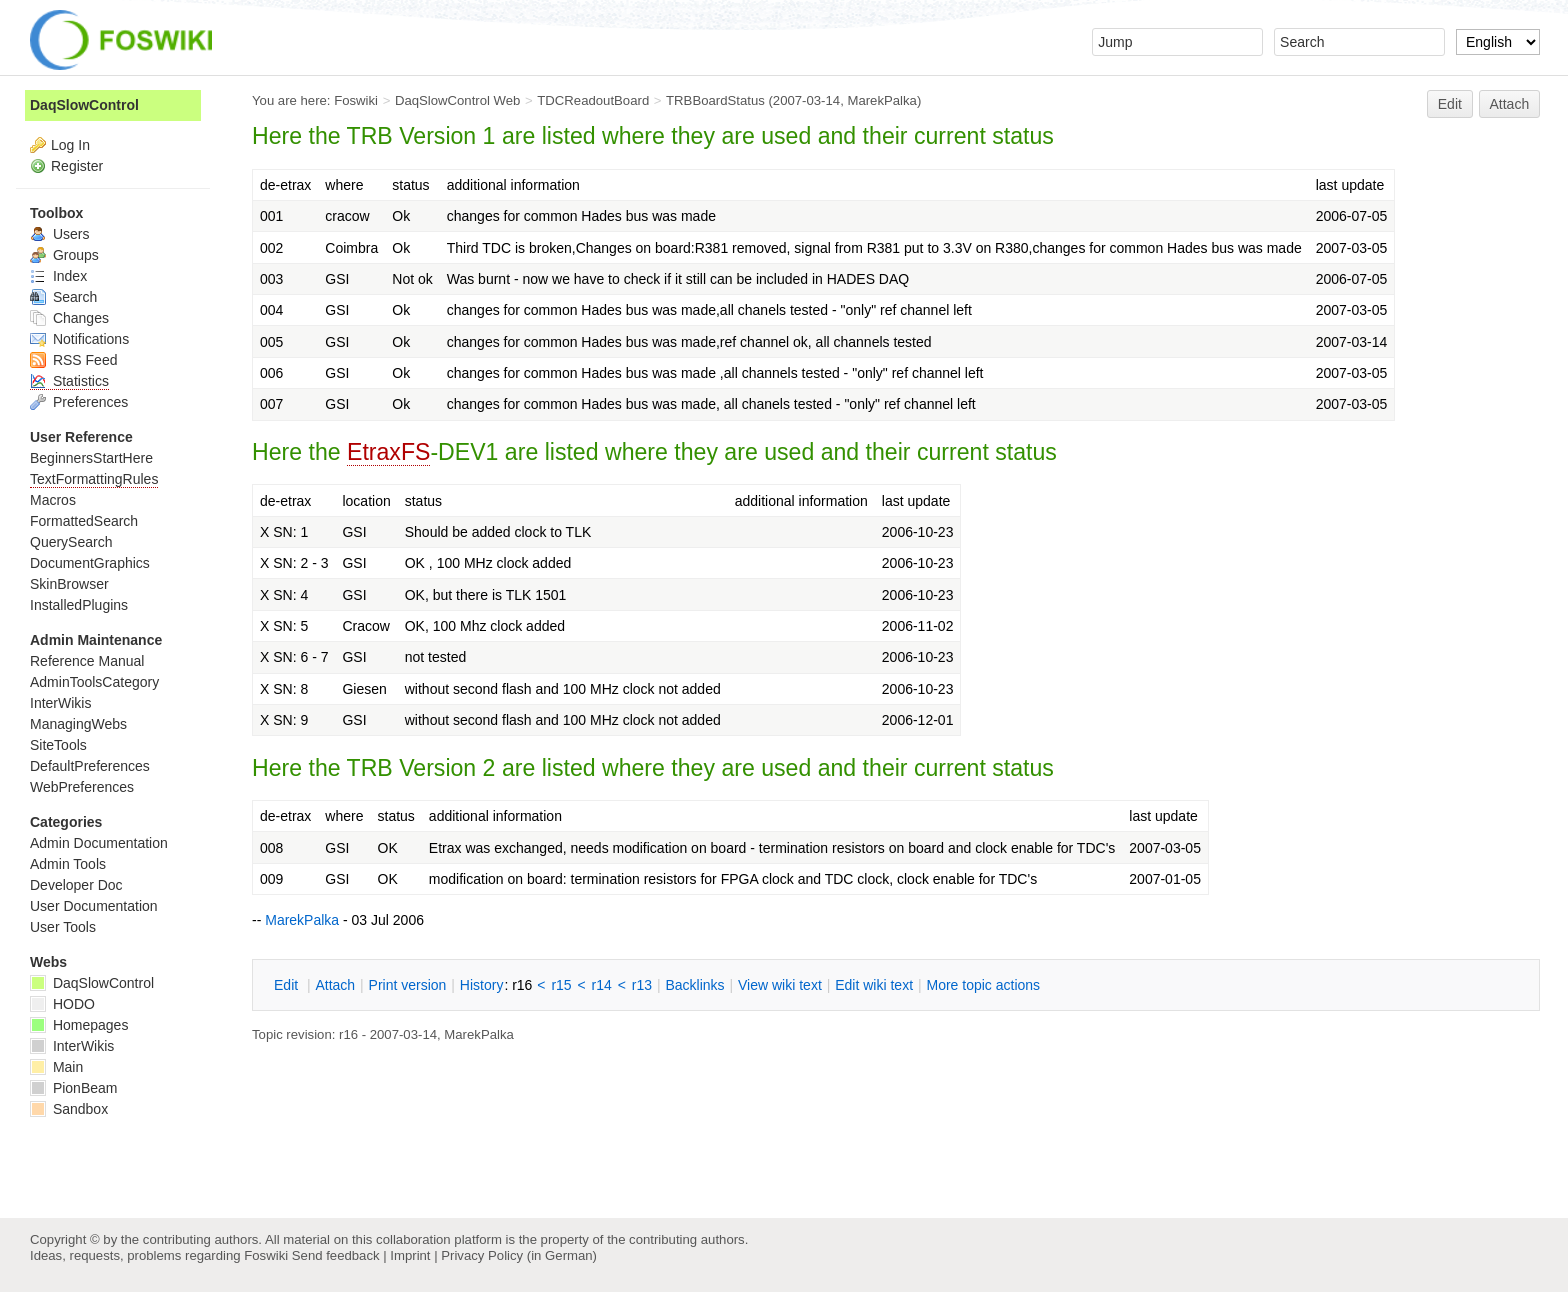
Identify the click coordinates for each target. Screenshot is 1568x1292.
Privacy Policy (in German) (519, 1255)
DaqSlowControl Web (458, 100)
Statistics (69, 381)
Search (63, 297)
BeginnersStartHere (91, 458)
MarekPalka (881, 100)
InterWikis (60, 703)
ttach (335, 985)
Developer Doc (76, 885)
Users (59, 234)
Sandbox (69, 1109)
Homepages (79, 1025)
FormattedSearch (84, 521)
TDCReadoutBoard (593, 100)
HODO (62, 1004)
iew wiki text (780, 985)
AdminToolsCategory (94, 682)
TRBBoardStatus (715, 100)
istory (482, 985)
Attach (1510, 104)
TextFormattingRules (94, 479)
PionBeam (73, 1088)
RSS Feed (73, 360)
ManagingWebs (78, 724)
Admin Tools (68, 864)
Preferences (79, 402)
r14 (602, 985)
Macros (53, 500)
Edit (1450, 104)
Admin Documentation (99, 843)
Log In (70, 145)
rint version (408, 985)
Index (58, 276)
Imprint (410, 1255)
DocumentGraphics (90, 563)
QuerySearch (71, 542)
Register (77, 166)
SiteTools (58, 745)
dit (288, 985)
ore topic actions (983, 985)
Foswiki (356, 100)
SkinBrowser (69, 584)
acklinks (694, 985)
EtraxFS (388, 452)
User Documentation (94, 906)
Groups (64, 255)
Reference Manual (87, 661)
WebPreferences (82, 787)
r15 (561, 985)
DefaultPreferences (90, 766)
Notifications (79, 339)
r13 (642, 985)
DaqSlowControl (84, 105)
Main (56, 1067)
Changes (69, 318)
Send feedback (336, 1255)
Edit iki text (874, 985)
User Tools (63, 927)
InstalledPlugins (79, 605)
